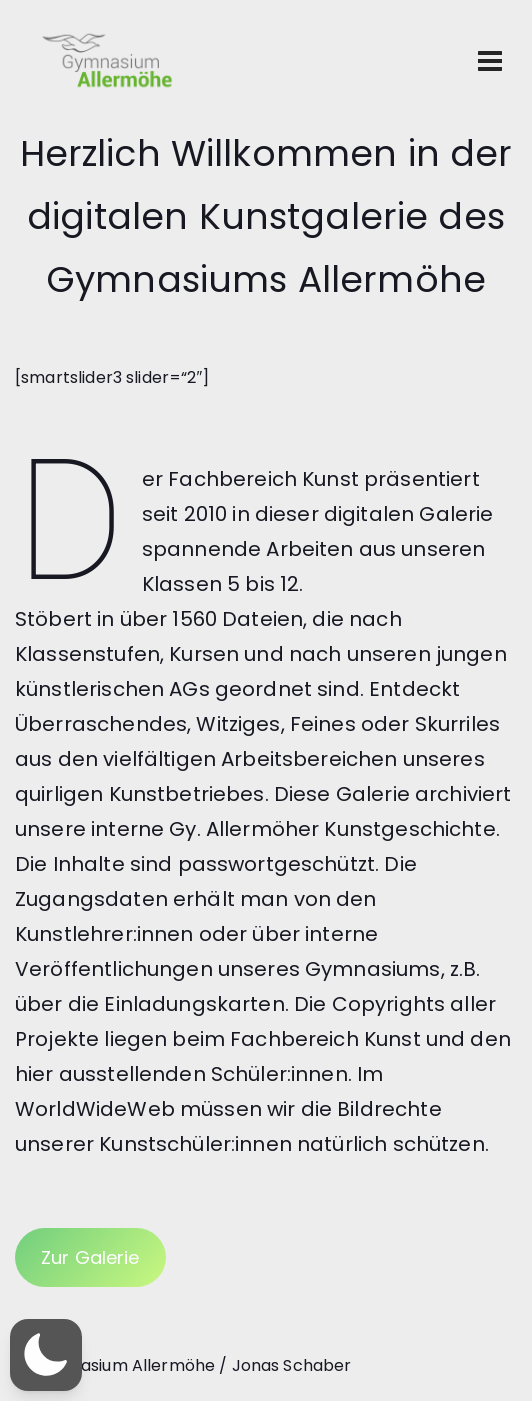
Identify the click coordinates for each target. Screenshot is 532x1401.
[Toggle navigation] (490, 61)
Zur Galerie (90, 1257)
